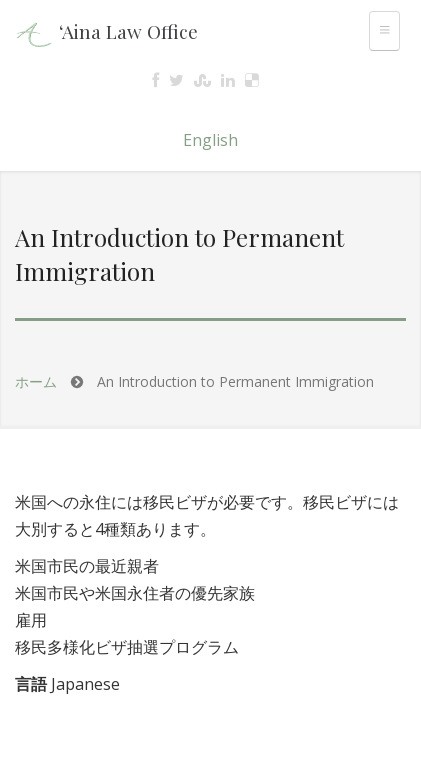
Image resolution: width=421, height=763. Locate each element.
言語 (31, 684)
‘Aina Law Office (128, 31)
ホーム (36, 381)
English (210, 140)
